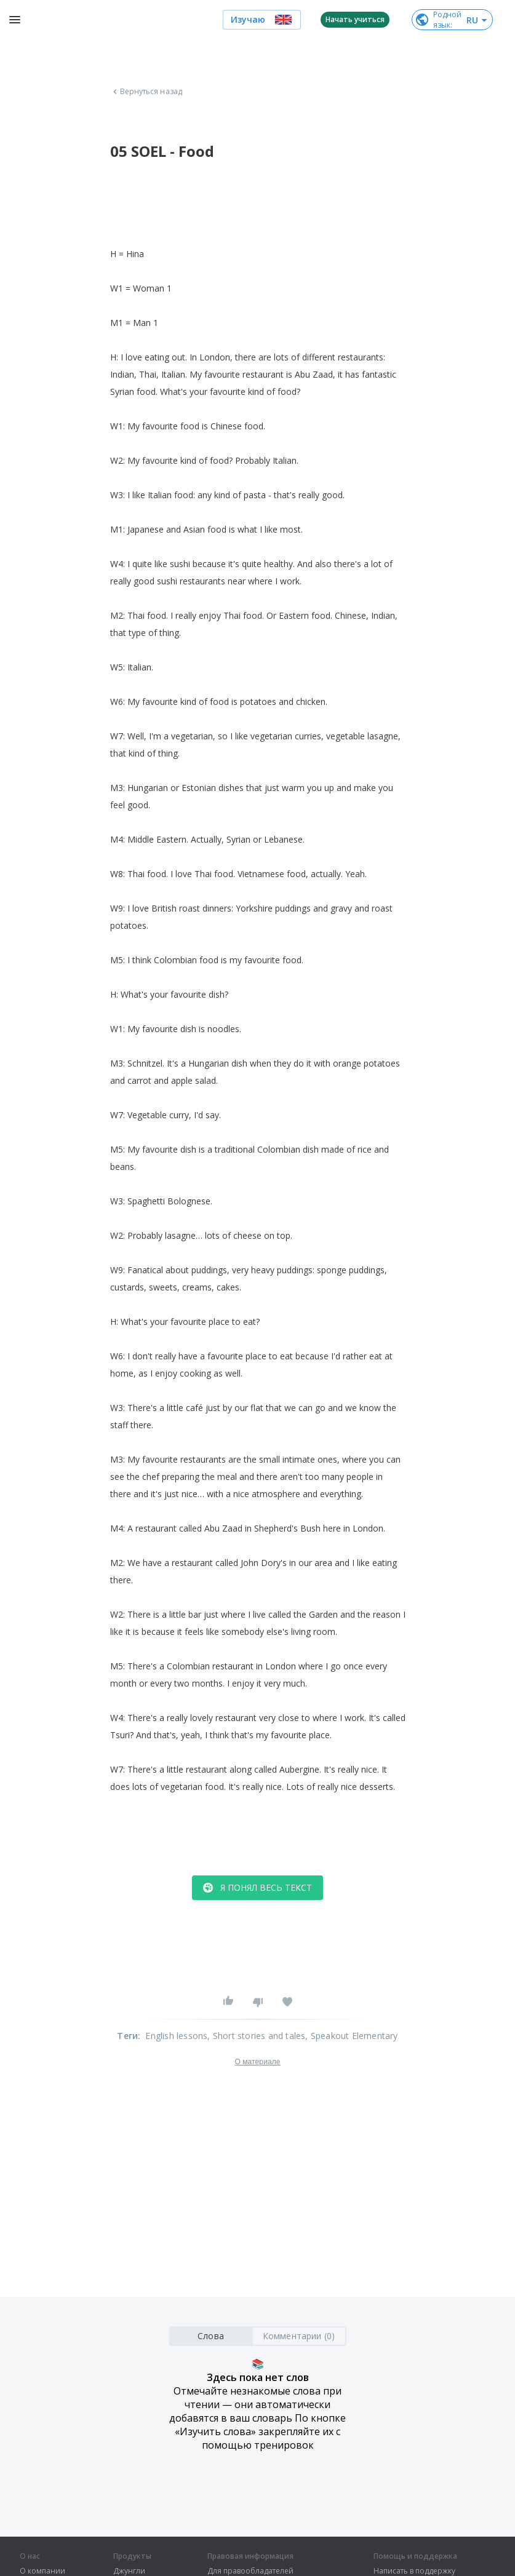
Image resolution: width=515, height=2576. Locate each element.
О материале (257, 2061)
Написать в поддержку (414, 2571)
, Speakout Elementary (351, 2035)
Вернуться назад (146, 91)
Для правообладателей (250, 2571)
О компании (42, 2571)
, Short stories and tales (256, 2035)
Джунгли (129, 2571)
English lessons (176, 2035)
